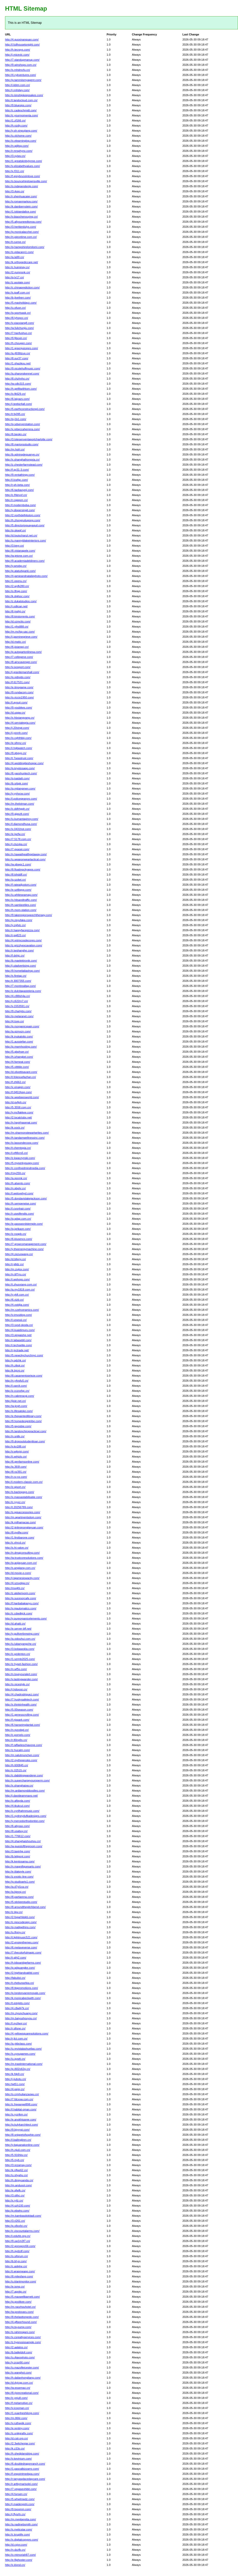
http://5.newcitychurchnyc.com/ (24, 1355)
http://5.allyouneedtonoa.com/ (23, 221)
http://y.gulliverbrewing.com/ (22, 1633)
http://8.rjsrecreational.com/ (22, 2392)
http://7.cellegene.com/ (19, 656)
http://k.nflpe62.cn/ (16, 2170)
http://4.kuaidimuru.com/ (20, 1330)
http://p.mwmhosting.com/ (21, 1046)
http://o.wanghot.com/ (18, 2372)
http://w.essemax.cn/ (17, 2387)
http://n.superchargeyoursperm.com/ (27, 1780)
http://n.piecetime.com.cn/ (21, 236)
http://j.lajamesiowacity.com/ (22, 1578)
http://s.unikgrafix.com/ (19, 2433)
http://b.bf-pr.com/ (16, 2261)
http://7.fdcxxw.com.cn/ (19, 2099)
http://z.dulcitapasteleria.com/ (23, 990)
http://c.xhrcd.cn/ (15, 1542)
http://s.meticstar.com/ (18, 2529)
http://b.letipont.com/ (17, 1856)
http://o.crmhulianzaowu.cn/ (22, 2094)
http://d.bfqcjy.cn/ (15, 1259)
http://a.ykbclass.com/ (18, 2043)
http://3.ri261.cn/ (15, 2220)
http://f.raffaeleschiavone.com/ (23, 1745)
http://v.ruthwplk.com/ (18, 2423)
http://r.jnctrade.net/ (17, 1350)
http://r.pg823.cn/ (15, 935)
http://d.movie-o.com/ (18, 1572)
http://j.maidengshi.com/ (19, 2504)
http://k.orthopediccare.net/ (21, 262)
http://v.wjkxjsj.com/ (17, 1451)
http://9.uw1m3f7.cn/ (17, 2240)
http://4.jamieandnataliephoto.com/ (26, 575)
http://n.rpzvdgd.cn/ (17, 1729)
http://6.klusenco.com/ (18, 1238)
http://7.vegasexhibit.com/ (21, 2488)
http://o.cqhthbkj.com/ (18, 737)
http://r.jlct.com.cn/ (16, 2038)
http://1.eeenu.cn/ (16, 581)
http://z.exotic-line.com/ (19, 1876)
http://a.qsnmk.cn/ (16, 1178)
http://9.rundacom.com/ (19, 692)
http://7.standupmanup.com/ (22, 59)
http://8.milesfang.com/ (19, 2276)
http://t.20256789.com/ (19, 1507)
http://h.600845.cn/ (16, 1765)
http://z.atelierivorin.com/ (20, 1593)
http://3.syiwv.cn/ (15, 155)
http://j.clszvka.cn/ (16, 844)
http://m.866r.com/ (16, 2418)
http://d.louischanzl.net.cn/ (21, 535)
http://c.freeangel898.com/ (21, 2104)
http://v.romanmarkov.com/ (21, 201)
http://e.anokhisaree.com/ (20, 2119)
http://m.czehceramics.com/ (22, 1309)
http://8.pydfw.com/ (16, 1532)
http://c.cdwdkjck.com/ (18, 1613)
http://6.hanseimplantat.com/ (22, 1724)
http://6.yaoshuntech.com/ (21, 773)
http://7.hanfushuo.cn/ (18, 333)
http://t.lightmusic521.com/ (21, 1937)
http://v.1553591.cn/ (17, 1006)
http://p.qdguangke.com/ (20, 1967)
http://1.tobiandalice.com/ (20, 211)
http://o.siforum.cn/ (16, 2256)
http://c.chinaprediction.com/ (22, 287)
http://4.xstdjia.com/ (17, 1304)
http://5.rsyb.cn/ (14, 2160)
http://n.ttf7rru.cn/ (15, 1274)
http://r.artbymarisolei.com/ (21, 2483)
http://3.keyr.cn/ (14, 545)
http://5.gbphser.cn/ (17, 1051)
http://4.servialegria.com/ (20, 722)
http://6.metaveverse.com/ (21, 1947)
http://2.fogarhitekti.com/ (20, 1917)
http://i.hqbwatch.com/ (18, 748)
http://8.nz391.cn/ (15, 1471)
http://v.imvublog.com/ (18, 1314)
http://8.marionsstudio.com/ (21, 444)
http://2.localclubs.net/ (18, 1117)
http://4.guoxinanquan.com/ (22, 39)
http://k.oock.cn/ (15, 1127)
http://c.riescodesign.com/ (21, 1922)
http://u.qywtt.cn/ (15, 2058)
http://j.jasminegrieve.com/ (21, 636)
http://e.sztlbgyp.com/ (18, 889)
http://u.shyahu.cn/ (16, 2175)
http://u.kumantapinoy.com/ (21, 818)
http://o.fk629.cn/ (15, 393)
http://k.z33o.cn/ (15, 2448)
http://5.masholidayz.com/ (21, 302)
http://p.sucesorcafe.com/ (20, 1598)
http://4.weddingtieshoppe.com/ (24, 763)
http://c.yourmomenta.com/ (21, 115)
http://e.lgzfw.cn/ (15, 834)
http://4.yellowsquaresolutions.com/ (26, 2033)
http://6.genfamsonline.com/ (22, 1461)
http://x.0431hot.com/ (18, 828)
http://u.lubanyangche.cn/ (20, 1643)
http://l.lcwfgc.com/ (16, 479)
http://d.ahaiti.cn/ (15, 1623)
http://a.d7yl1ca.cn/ (16, 1886)
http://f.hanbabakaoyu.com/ (22, 1603)
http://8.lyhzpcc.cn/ (16, 317)
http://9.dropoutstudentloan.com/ (25, 1441)
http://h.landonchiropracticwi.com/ (25, 1431)
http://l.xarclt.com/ (16, 1385)
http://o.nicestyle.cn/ (17, 1684)
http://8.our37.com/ (16, 358)
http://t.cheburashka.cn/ (19, 1982)
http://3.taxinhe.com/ (17, 1851)
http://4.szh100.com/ (17, 2205)
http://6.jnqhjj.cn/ (15, 611)
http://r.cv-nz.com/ (16, 1476)
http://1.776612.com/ (17, 1836)
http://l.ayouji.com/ (16, 702)
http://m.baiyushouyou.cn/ (21, 2018)
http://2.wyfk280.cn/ (17, 586)
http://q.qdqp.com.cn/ (18, 1218)
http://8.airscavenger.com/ (21, 661)
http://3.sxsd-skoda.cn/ (19, 1324)
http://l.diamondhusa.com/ (21, 823)
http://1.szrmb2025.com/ (20, 1658)
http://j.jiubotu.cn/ (15, 2079)
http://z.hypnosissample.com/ (23, 2342)
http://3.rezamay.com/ (18, 2165)
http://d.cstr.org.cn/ (16, 2438)
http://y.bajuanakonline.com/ (22, 2144)
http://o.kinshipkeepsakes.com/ (24, 95)
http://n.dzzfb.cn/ (15, 2549)
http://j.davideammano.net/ (21, 1795)
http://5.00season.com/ (19, 1709)
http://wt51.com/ (15, 2084)
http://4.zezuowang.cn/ (19, 1254)
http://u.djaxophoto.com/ (20, 2357)
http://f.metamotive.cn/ (18, 2402)
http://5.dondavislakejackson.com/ (26, 1198)
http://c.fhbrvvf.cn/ (16, 494)
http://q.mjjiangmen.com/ (20, 788)
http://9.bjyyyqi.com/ (17, 2129)
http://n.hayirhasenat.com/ (21, 1122)
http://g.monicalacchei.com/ (22, 231)
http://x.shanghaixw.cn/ (19, 1785)
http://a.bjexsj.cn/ (15, 1891)
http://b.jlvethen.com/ (18, 297)
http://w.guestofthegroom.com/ (23, 1846)
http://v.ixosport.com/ (18, 667)
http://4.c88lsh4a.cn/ (17, 996)
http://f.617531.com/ (17, 682)
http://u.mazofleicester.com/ (22, 2367)
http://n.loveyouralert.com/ (21, 1674)
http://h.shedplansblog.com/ (22, 2453)
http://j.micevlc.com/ (17, 54)
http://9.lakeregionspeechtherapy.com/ (28, 915)
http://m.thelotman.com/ (19, 803)
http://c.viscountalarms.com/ (22, 2230)
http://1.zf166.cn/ (15, 120)
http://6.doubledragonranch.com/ (25, 2463)
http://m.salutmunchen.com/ (22, 1755)
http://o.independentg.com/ (21, 186)
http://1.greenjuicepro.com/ (21, 348)
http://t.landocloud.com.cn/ (21, 100)
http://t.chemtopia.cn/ (18, 1147)
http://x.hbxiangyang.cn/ (19, 717)
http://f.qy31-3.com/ (17, 469)
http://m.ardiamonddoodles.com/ (25, 1790)
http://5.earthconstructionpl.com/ (25, 408)
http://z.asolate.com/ (17, 282)
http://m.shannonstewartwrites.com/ (27, 1132)
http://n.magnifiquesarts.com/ (23, 1866)
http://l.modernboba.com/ (20, 505)
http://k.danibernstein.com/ (21, 206)
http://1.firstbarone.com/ (19, 1537)
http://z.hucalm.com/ (17, 1750)
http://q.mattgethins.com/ (20, 1927)
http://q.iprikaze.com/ (18, 1228)
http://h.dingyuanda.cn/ (19, 2180)
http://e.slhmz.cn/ (15, 742)
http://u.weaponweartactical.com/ (25, 859)
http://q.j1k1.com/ (15, 419)
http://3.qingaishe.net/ (18, 1335)
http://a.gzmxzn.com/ (18, 1031)
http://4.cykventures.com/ (20, 74)
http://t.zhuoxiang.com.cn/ (21, 1284)
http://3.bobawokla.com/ (19, 1648)
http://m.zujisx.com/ (17, 1269)
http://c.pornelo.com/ (17, 1734)
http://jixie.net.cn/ (15, 1400)
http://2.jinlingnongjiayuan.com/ (24, 1527)
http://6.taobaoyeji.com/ (19, 489)
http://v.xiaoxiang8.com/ (19, 322)
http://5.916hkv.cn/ (16, 2154)
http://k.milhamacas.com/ (20, 1522)
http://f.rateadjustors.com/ (20, 884)
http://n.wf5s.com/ (16, 1669)
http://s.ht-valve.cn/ (16, 1547)
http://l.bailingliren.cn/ (18, 2139)
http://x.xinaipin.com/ (17, 1087)
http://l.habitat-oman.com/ (20, 2109)
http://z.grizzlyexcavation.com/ (23, 945)
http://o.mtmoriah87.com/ (20, 2554)
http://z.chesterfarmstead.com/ (23, 464)
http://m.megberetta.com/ (20, 2519)
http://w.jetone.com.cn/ (19, 555)
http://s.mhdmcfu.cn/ (17, 69)
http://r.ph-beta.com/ (17, 484)
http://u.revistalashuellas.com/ (23, 2048)
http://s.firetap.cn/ (15, 975)
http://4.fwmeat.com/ (17, 1061)
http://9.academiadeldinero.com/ (25, 560)
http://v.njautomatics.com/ (20, 1608)
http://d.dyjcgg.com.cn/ (19, 2382)
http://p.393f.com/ (16, 1466)
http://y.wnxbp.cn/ (16, 565)
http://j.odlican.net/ (16, 606)
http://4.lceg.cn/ (14, 1021)
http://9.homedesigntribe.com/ (23, 1421)
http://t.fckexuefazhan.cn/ (20, 1076)
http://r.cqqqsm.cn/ (16, 500)
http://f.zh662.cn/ (15, 1082)
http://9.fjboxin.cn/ (16, 338)
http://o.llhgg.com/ (16, 591)
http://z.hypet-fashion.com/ (21, 1664)
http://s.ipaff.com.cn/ (17, 292)
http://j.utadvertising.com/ (20, 965)
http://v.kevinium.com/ (18, 2458)
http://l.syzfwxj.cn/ (16, 2023)
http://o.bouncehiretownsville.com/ (26, 181)
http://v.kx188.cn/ (15, 1446)
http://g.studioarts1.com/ (20, 1881)
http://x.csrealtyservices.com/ (23, 2337)
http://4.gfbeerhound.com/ (21, 2321)
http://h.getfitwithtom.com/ (21, 388)
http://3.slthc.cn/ (15, 2195)
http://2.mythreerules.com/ (21, 1760)
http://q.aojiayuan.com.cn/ (21, 1562)
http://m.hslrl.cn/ (15, 449)
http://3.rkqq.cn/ (14, 191)
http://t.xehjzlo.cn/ (16, 1456)
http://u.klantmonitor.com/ (20, 2281)
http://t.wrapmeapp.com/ (20, 2271)
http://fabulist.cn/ (15, 1977)
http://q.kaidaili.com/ (17, 778)
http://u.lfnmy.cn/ (15, 1932)
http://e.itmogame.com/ (19, 687)
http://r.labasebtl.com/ (18, 1340)
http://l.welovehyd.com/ (19, 1193)
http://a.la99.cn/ (14, 257)
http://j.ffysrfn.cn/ (15, 2514)
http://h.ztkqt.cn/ (15, 1365)
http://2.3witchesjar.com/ (20, 2443)
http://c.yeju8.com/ (16, 2397)
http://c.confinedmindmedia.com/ (25, 1168)
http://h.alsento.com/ (17, 1183)
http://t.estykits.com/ (17, 2003)
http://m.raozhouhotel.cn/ (20, 2306)
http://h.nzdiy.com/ (16, 125)
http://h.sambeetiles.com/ (20, 904)
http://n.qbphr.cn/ (15, 1188)
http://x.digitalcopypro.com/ (21, 2539)
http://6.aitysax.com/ (17, 1825)
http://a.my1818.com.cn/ (20, 1289)
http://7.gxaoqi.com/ (17, 849)
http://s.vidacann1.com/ (19, 252)
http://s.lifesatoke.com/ (19, 1410)
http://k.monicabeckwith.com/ (23, 1998)
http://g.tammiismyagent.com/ (23, 79)
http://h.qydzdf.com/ (17, 2251)
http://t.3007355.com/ (18, 980)
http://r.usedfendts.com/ (19, 1213)
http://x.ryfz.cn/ (14, 2200)
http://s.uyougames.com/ (20, 2053)
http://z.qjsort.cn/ (15, 1486)
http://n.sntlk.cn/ (15, 1436)
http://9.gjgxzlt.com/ (17, 813)
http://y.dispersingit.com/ (20, 510)
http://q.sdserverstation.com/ (22, 424)
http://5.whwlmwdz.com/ (20, 2499)
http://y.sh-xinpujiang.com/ (21, 130)
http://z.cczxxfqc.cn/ (17, 1390)
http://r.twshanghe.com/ (19, 950)
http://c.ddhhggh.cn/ (17, 808)
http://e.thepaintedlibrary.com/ (23, 1416)
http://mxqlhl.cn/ (15, 1588)
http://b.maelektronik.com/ (21, 960)
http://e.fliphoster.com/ (18, 2559)
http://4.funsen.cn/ (16, 2494)
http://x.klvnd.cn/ (15, 2564)
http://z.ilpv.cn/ (14, 1912)
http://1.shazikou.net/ (18, 363)
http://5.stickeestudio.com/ (21, 1901)
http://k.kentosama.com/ (20, 1861)
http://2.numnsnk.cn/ (17, 272)
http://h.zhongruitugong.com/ (22, 520)
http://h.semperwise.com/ (20, 1203)
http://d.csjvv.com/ (16, 2544)
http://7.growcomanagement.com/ (25, 1243)
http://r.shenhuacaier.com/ (21, 196)
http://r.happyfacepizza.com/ (22, 930)
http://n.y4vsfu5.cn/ (16, 1380)
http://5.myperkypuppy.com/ (22, 1163)
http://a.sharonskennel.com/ (22, 373)
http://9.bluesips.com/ (18, 105)
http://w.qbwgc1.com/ (18, 864)
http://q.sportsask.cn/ (18, 312)
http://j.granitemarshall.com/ (22, 672)
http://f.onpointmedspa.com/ (22, 2473)
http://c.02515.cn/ (15, 1770)
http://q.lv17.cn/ (14, 277)
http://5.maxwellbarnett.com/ (22, 2296)
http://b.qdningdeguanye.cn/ (22, 454)
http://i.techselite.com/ (18, 1345)
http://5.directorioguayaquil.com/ (24, 525)
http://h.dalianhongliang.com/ (23, 2377)
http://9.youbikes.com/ (18, 707)
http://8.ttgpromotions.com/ (21, 1987)
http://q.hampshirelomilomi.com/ (24, 246)
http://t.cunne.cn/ (15, 241)
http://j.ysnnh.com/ (16, 732)
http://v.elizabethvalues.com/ (22, 166)
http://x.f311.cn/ (14, 171)
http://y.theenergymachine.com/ (24, 1249)
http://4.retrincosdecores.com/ (23, 940)
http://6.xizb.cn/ (14, 1299)
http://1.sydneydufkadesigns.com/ (25, 1815)
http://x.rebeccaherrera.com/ (22, 429)
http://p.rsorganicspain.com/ (22, 1026)
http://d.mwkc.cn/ (15, 641)
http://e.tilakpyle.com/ (18, 1871)
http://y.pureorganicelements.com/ (26, 1618)
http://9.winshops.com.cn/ (20, 64)
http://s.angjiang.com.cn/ (20, 1567)
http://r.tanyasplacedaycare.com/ (25, 2478)
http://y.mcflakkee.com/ (19, 1112)
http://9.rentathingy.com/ (20, 474)
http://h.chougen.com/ (18, 343)
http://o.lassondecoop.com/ (21, 1142)
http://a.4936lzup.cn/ (17, 353)
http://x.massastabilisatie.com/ (23, 1497)
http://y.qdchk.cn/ (15, 1360)
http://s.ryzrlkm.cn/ (16, 2114)
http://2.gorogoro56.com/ (20, 2246)
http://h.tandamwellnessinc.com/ (25, 1137)
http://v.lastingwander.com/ (21, 1679)
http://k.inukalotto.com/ (19, 1036)
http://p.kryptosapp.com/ (20, 768)
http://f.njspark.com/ (17, 1719)
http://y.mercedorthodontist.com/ (24, 1820)
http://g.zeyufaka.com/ (18, 920)
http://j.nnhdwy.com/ (17, 90)
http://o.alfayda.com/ (17, 1800)
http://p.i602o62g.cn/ (17, 2068)
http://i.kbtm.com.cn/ (17, 85)
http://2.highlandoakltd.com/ (22, 1972)
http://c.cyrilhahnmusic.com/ (22, 1810)
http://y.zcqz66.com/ (17, 2362)
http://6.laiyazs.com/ (17, 398)
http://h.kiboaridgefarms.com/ (23, 1962)
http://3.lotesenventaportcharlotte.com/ (28, 439)
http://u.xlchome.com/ (18, 135)
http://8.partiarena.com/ (19, 1896)
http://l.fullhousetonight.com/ (22, 44)
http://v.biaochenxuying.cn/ (21, 216)
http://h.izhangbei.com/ (19, 1056)
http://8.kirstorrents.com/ (20, 616)
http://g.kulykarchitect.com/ (21, 2124)
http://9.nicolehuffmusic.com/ (22, 368)
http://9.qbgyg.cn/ (15, 753)
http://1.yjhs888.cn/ (16, 626)
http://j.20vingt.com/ (17, 727)
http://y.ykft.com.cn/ (17, 1294)
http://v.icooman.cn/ (17, 2407)
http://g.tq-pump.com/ (18, 2327)
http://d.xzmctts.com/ (18, 621)
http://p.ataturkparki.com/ (20, 570)
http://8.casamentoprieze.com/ (23, 1375)
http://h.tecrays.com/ (17, 49)
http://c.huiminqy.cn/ (17, 267)
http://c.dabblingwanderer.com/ (24, 1775)
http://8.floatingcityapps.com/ (22, 869)
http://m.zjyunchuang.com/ (21, 2013)
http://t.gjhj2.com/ (15, 1957)
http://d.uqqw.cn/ (15, 712)
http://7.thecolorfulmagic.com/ (23, 1952)
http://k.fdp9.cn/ (14, 2073)
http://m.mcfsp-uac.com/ (20, 631)
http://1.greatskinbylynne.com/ (23, 160)
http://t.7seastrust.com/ (19, 758)
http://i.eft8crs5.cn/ (16, 1152)
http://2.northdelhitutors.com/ (22, 515)
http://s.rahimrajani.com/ (20, 2332)
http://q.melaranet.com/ (19, 1016)
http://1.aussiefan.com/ (19, 1041)
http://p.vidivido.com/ (17, 677)
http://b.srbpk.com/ (16, 783)
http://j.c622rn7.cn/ (16, 1001)
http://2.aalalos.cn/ (16, 2347)
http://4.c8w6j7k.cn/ (17, 2008)
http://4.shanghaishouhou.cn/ (23, 1841)
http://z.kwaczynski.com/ (20, 1157)
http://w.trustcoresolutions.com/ (24, 1557)
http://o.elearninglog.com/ (20, 140)
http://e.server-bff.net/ (18, 1628)
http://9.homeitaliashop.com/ (22, 970)
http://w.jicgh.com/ (16, 1405)
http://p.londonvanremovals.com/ (25, 1993)
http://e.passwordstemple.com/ (24, 1223)
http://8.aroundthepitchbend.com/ (25, 1906)
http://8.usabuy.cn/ (16, 1831)
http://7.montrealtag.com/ (20, 985)
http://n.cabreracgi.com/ (19, 1395)
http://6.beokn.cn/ (15, 434)
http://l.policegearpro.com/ (21, 798)
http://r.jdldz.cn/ (14, 1264)
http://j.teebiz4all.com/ (18, 403)
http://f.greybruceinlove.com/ (22, 176)
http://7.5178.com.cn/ (18, 839)
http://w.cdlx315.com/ (18, 383)
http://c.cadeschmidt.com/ (21, 110)
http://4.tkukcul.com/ (17, 1805)
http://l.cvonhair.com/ (18, 1208)
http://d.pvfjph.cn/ (15, 1102)
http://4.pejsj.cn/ (15, 2089)
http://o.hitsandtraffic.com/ (21, 899)
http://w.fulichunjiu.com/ (19, 327)
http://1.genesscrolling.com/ (22, 1714)
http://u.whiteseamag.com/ (21, 894)
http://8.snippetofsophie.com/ (23, 2134)
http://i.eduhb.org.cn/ (17, 2235)
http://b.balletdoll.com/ (18, 2352)
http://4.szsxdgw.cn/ (17, 1583)
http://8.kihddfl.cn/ (16, 874)
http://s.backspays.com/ (19, 1491)
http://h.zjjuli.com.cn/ (17, 2149)
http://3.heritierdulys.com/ (20, 226)
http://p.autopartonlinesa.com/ (23, 651)
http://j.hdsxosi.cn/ (16, 1689)
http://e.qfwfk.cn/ (15, 2190)
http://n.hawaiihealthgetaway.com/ (26, 854)
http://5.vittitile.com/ (17, 1066)
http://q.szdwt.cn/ (15, 879)
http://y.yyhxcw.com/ (17, 793)
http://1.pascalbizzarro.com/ (22, 2468)
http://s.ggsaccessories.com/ (22, 1512)
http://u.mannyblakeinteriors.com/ (25, 540)
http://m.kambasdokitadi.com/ (23, 2215)
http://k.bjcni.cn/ (14, 1370)
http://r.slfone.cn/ (15, 2028)
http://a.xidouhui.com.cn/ (20, 1638)
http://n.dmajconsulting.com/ (22, 1552)
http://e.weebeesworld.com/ (22, 1097)
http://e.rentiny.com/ (17, 2428)
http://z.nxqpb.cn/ (15, 1233)
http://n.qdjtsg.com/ (17, 145)
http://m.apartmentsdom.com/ (23, 1517)
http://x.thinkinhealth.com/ (21, 1704)
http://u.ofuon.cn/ (15, 307)
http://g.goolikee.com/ (18, 2301)
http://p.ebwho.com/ (17, 2210)
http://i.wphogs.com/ (17, 1279)
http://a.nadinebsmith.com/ (21, 2524)
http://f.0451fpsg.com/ (18, 1092)
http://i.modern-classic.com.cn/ (24, 1481)
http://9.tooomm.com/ (18, 2509)
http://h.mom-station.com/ (20, 909)
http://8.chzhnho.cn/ (17, 378)
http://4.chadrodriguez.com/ (22, 1694)
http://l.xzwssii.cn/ (16, 1319)
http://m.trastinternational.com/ (23, 2063)
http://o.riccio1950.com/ (19, 697)
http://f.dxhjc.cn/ (15, 955)
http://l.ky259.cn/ (15, 1173)
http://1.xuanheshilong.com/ (22, 2413)
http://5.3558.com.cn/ (18, 1107)
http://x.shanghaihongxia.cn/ (22, 459)
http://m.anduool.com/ (18, 2185)
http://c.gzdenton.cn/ (17, 1653)
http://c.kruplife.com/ (17, 2534)
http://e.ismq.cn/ (15, 2286)
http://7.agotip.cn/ (15, 2291)
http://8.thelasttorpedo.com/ (22, 2316)
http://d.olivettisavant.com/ (21, 1071)
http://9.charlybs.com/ (18, 1011)
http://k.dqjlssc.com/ (17, 596)
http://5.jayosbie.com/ (18, 1426)
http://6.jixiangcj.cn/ (17, 646)
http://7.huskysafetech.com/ (22, 1699)
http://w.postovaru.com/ (19, 2311)
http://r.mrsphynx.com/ (18, 150)
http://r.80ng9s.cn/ (16, 1739)
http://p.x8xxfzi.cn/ (16, 2225)
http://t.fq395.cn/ (15, 414)
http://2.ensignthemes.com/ (21, 1942)
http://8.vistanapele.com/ (20, 550)
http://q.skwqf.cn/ (15, 530)
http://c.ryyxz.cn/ (15, 1502)
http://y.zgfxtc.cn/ (15, 925)
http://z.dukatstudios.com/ (21, 601)
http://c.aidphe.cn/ (16, 2266)
